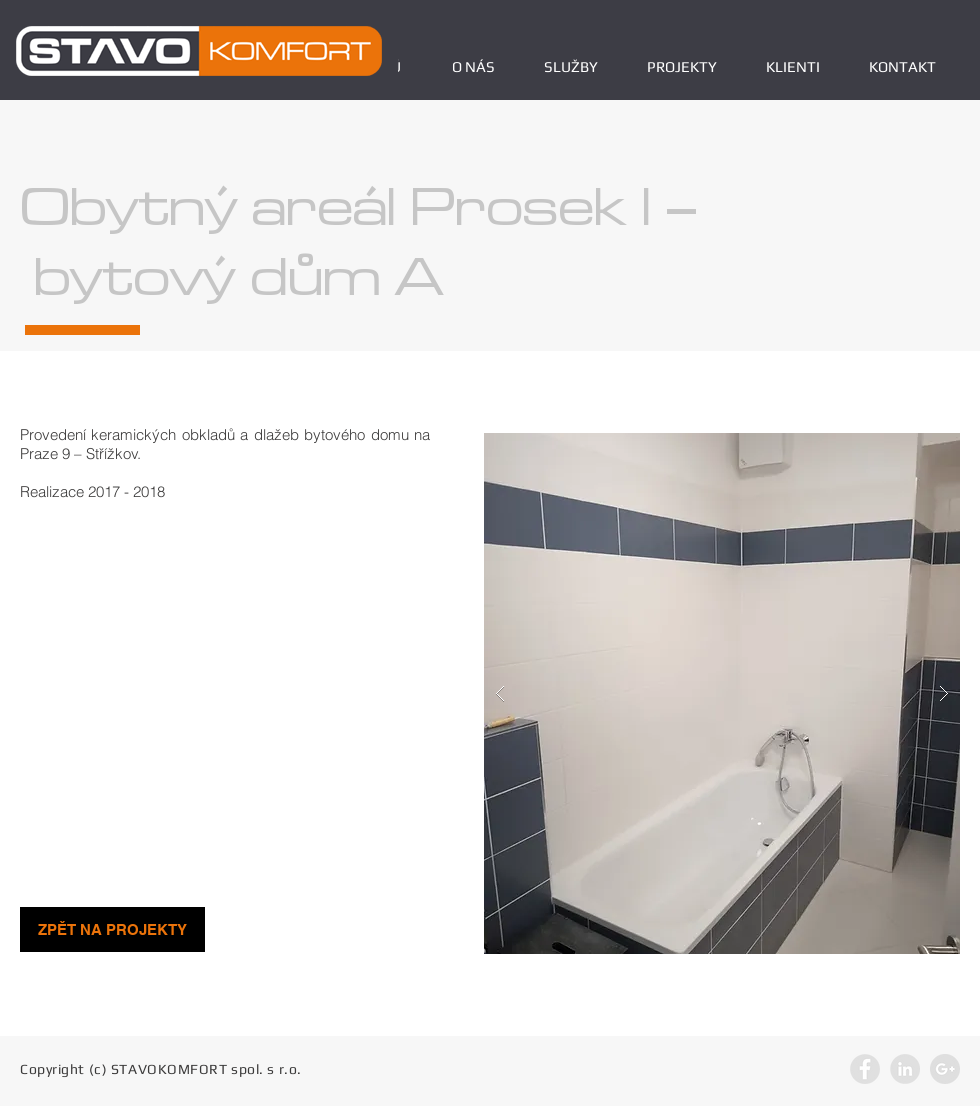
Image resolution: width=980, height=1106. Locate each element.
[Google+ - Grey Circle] (945, 1069)
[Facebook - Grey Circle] (865, 1069)
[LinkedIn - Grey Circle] (905, 1069)
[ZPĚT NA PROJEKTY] (112, 929)
